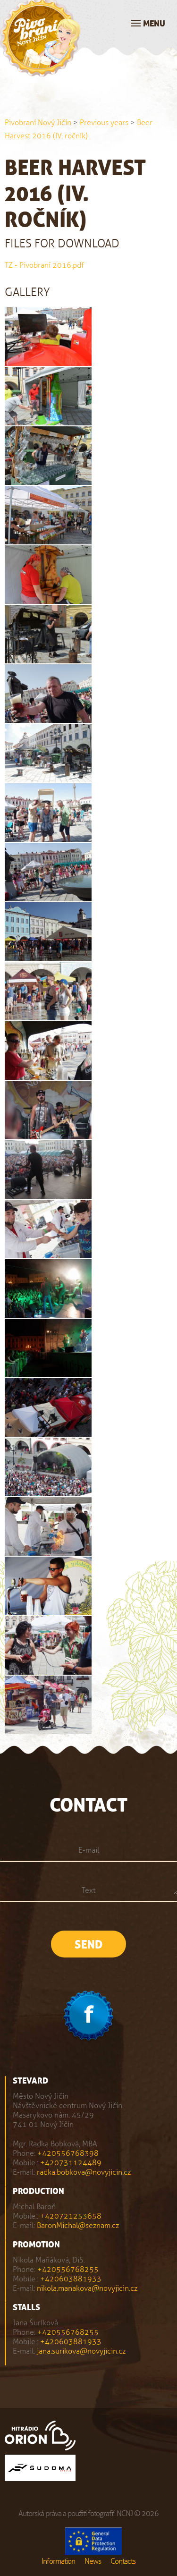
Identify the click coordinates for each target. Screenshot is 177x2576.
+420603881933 (70, 2278)
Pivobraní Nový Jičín (38, 122)
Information (58, 2561)
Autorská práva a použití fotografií (66, 2513)
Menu (154, 24)
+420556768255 (68, 2269)
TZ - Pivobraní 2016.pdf (44, 265)
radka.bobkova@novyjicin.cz (84, 2172)
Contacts (122, 2561)
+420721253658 (70, 2216)
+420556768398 (68, 2153)
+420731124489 (70, 2162)
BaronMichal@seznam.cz (78, 2225)
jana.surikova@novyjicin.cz (81, 2351)
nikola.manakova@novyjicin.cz (87, 2288)
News (92, 2561)
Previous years (104, 122)
